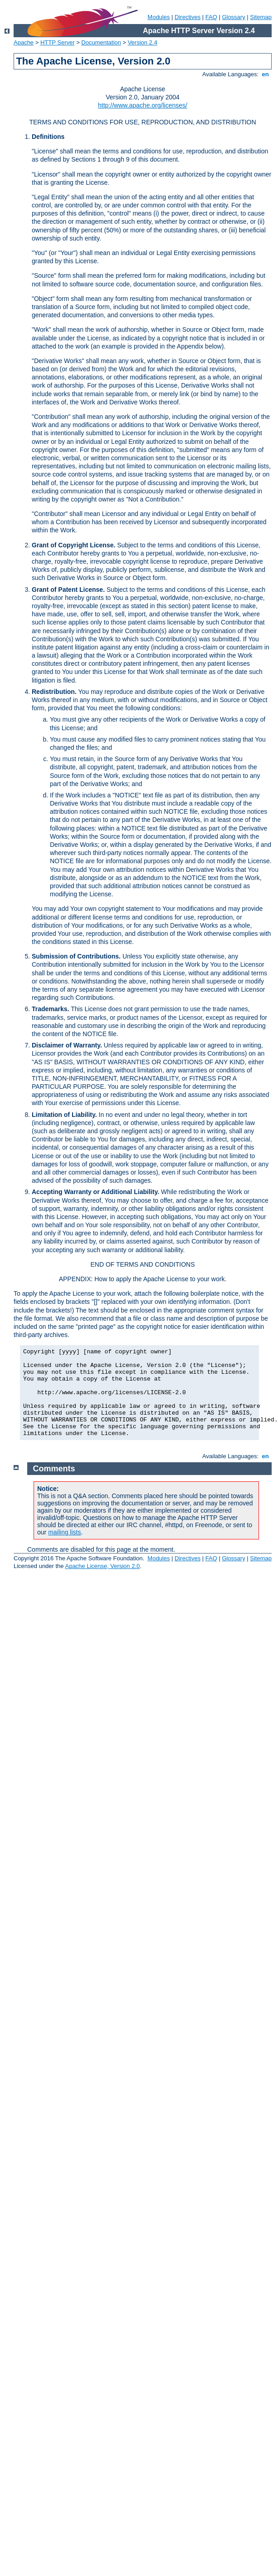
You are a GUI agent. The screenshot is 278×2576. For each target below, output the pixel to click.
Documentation (101, 42)
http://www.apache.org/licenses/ (142, 105)
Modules (158, 17)
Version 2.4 (142, 42)
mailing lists (64, 1532)
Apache (24, 42)
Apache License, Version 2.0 (102, 1566)
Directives (187, 17)
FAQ (211, 17)
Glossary (233, 17)
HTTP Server (57, 42)
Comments (54, 1468)
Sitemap (261, 17)
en (265, 74)
